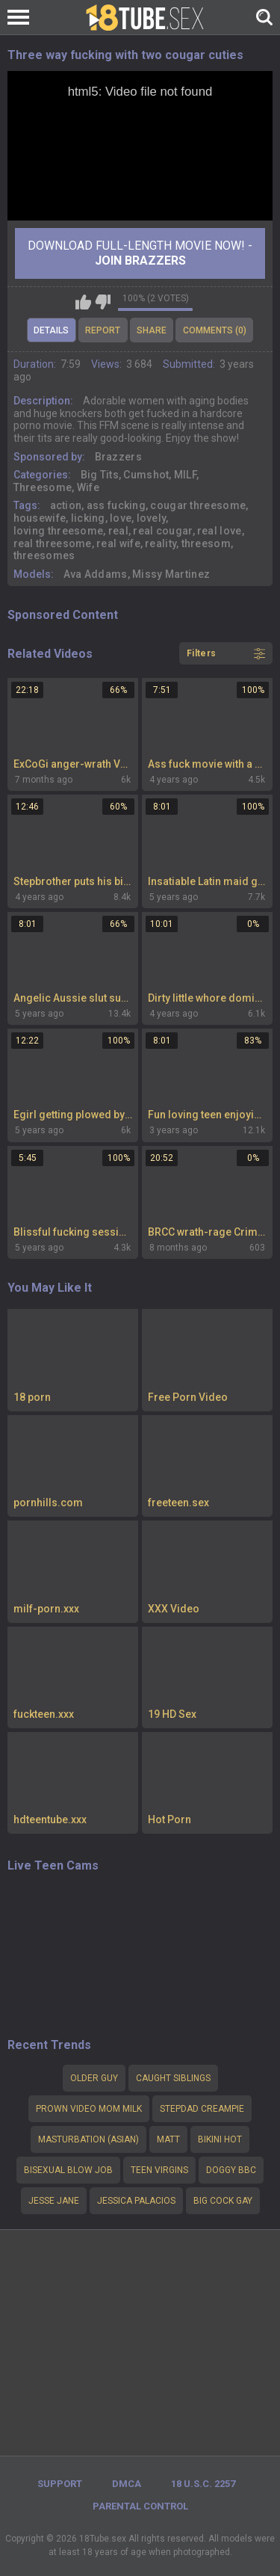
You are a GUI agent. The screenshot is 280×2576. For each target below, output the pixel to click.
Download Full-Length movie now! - (140, 253)
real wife (118, 543)
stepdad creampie (202, 2109)
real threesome (52, 543)
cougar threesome (198, 505)
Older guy (94, 2078)
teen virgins (159, 2170)
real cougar (162, 531)
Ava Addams (95, 574)
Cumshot (146, 475)
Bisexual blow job (68, 2170)
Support (59, 2483)
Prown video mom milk (89, 2109)
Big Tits (100, 475)
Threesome (42, 487)
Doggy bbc (231, 2170)
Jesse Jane (53, 2201)
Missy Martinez (171, 574)
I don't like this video (103, 302)
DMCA (126, 2483)
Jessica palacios (136, 2201)
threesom (206, 543)
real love (219, 531)
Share (152, 330)
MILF (185, 475)
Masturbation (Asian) (88, 2139)
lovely (152, 518)
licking (88, 518)
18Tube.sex (102, 2538)
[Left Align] (22, 17)
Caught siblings (173, 2078)
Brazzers (118, 457)
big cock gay (222, 2201)
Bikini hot (220, 2139)
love (120, 518)
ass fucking (116, 505)
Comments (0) (214, 330)
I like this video (83, 302)
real (118, 531)
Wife (88, 487)
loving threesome (58, 531)
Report (102, 330)
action (66, 505)
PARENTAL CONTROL (140, 2506)
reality (160, 543)
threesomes (44, 555)
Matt (168, 2139)
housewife (39, 518)
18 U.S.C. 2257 (203, 2483)
